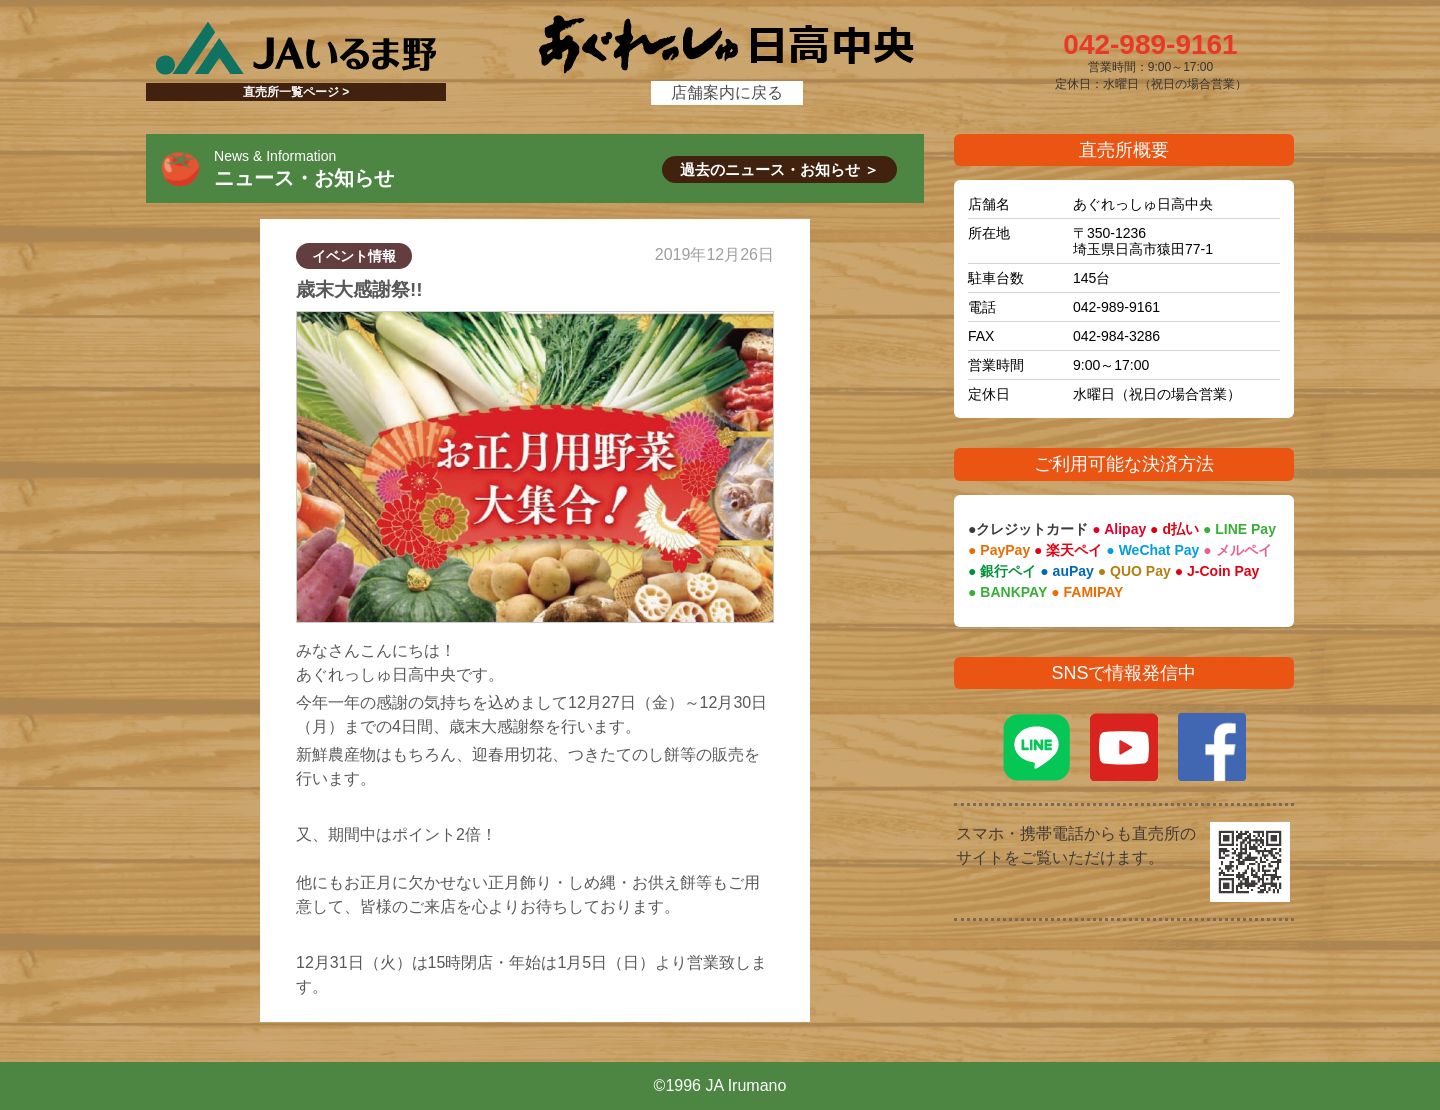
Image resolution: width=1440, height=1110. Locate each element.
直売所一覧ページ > (296, 92)
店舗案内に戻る (727, 92)
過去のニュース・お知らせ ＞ (779, 169)
